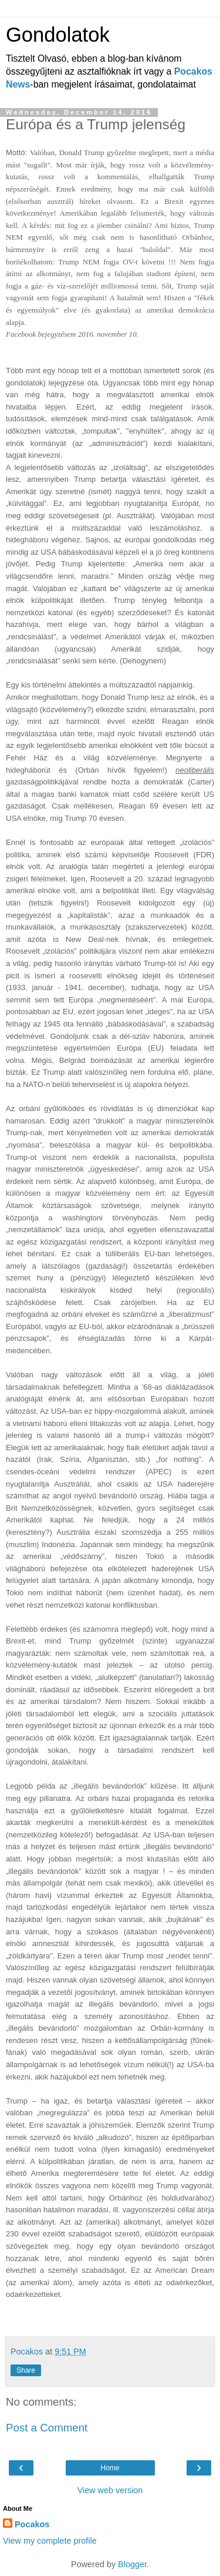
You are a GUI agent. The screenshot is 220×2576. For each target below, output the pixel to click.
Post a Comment (46, 2427)
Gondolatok (58, 35)
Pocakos (32, 2524)
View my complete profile (50, 2540)
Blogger (132, 2564)
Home (109, 2468)
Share (25, 2370)
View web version (110, 2490)
